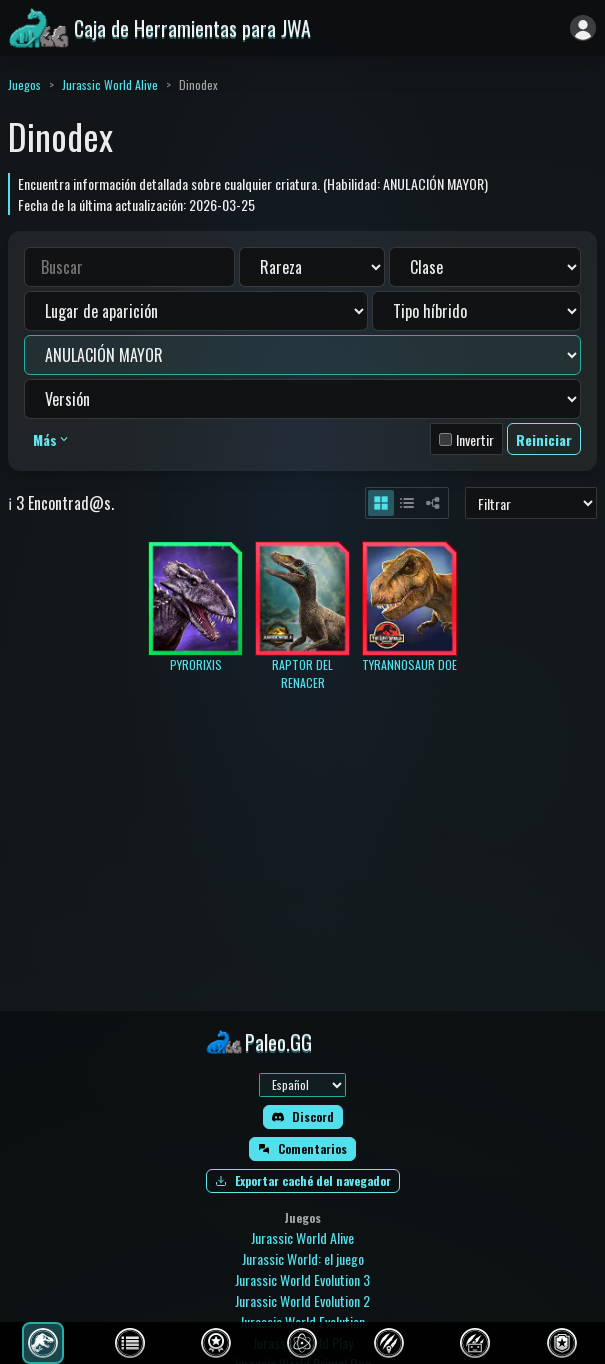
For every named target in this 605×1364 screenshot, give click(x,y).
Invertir (475, 439)
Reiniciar (544, 439)
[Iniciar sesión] (583, 28)
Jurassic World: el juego (303, 1258)
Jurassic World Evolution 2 (302, 1300)
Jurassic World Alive (110, 84)
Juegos (24, 84)
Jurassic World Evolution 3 (302, 1279)
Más (52, 439)
